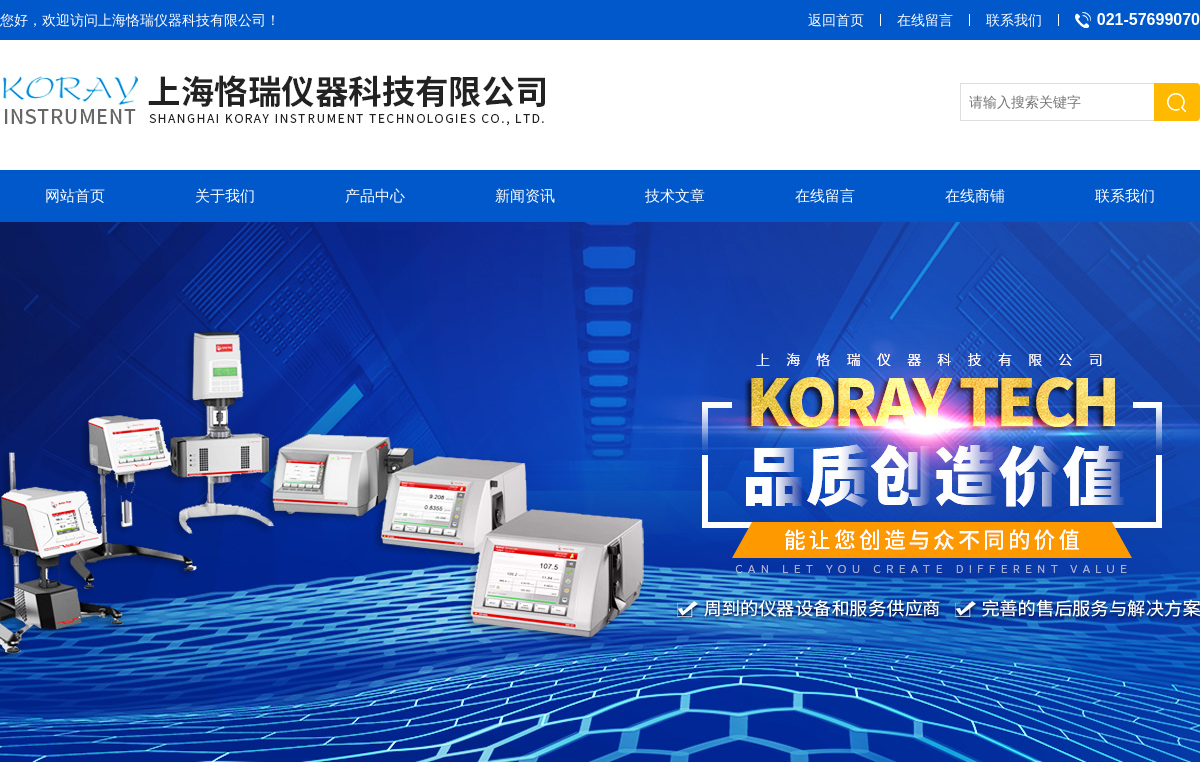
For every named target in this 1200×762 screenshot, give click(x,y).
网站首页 (75, 195)
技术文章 (675, 195)
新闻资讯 (525, 195)
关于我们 (225, 195)
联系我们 (1014, 20)
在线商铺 (975, 195)
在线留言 (925, 20)
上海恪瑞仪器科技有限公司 (182, 20)
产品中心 (375, 195)
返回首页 (836, 20)
